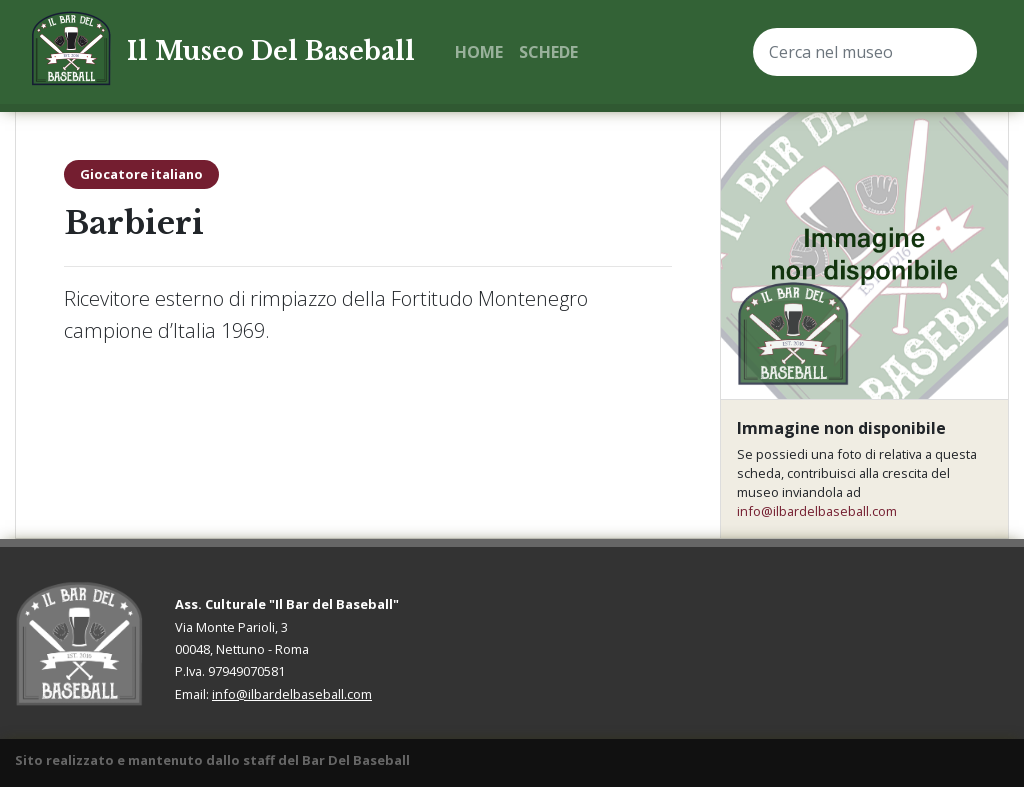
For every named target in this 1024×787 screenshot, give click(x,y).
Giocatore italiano (141, 174)
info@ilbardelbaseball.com (817, 511)
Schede (548, 52)
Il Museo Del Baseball (271, 51)
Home (479, 52)
